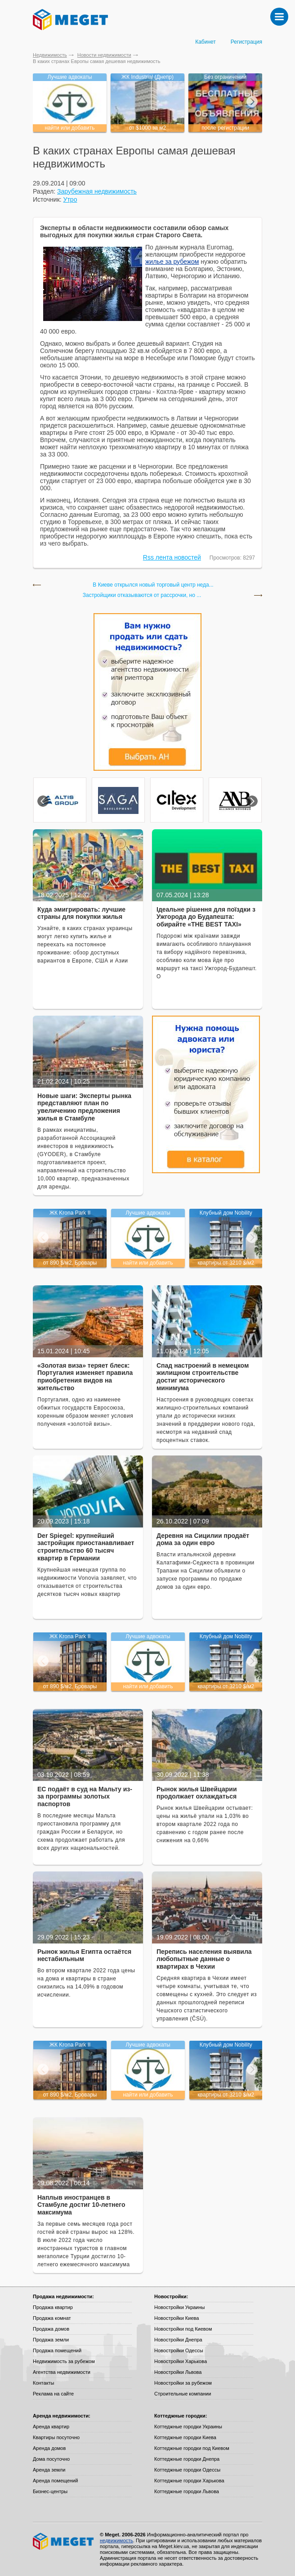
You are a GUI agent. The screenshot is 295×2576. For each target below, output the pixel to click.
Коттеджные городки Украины (188, 2426)
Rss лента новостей (172, 557)
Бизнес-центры (50, 2491)
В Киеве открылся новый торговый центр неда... (153, 585)
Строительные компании (182, 2393)
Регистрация (246, 42)
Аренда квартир (51, 2426)
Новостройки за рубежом (183, 2383)
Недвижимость (50, 55)
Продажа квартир (53, 2307)
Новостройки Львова (177, 2372)
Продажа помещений (57, 2350)
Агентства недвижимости (61, 2372)
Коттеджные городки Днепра (186, 2459)
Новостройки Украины (179, 2307)
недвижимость (116, 2540)
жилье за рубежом (172, 261)
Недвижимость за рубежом (64, 2361)
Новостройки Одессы (178, 2350)
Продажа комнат (52, 2318)
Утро (70, 199)
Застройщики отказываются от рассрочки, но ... (142, 595)
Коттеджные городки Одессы (187, 2469)
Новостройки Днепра (178, 2339)
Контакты (43, 2383)
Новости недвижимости (104, 55)
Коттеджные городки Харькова (189, 2480)
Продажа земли (51, 2339)
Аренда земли (49, 2469)
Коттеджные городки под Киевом (191, 2448)
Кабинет (205, 42)
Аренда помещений (55, 2480)
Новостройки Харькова (180, 2361)
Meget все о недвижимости (64, 2541)
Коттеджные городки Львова (186, 2491)
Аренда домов (49, 2448)
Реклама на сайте (53, 2393)
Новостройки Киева (176, 2318)
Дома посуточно (51, 2459)
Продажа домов (51, 2329)
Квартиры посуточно (56, 2437)
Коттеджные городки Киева (185, 2437)
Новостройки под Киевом (183, 2329)
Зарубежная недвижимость (97, 191)
